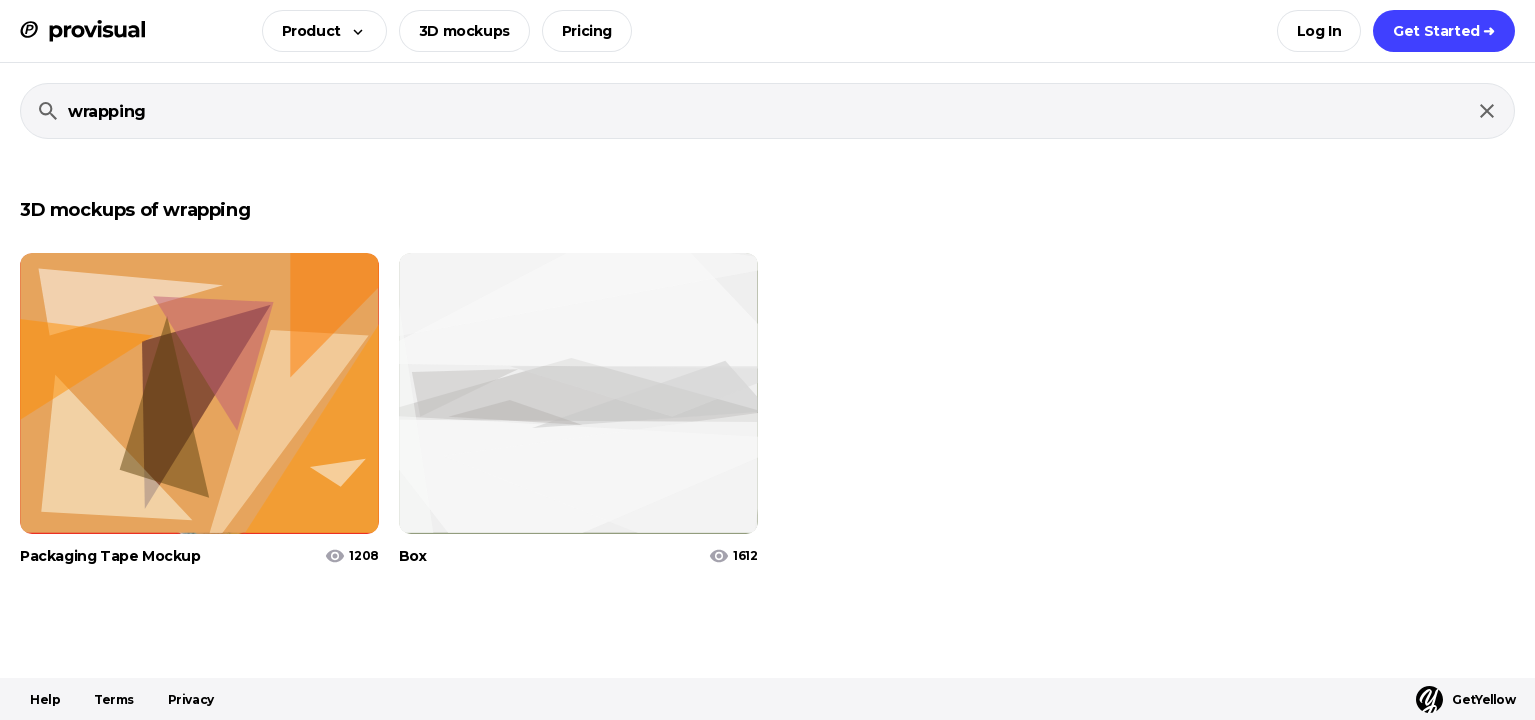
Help (45, 699)
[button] (318, 31)
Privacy (191, 699)
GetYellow (1465, 699)
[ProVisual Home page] (82, 31)
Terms (114, 699)
